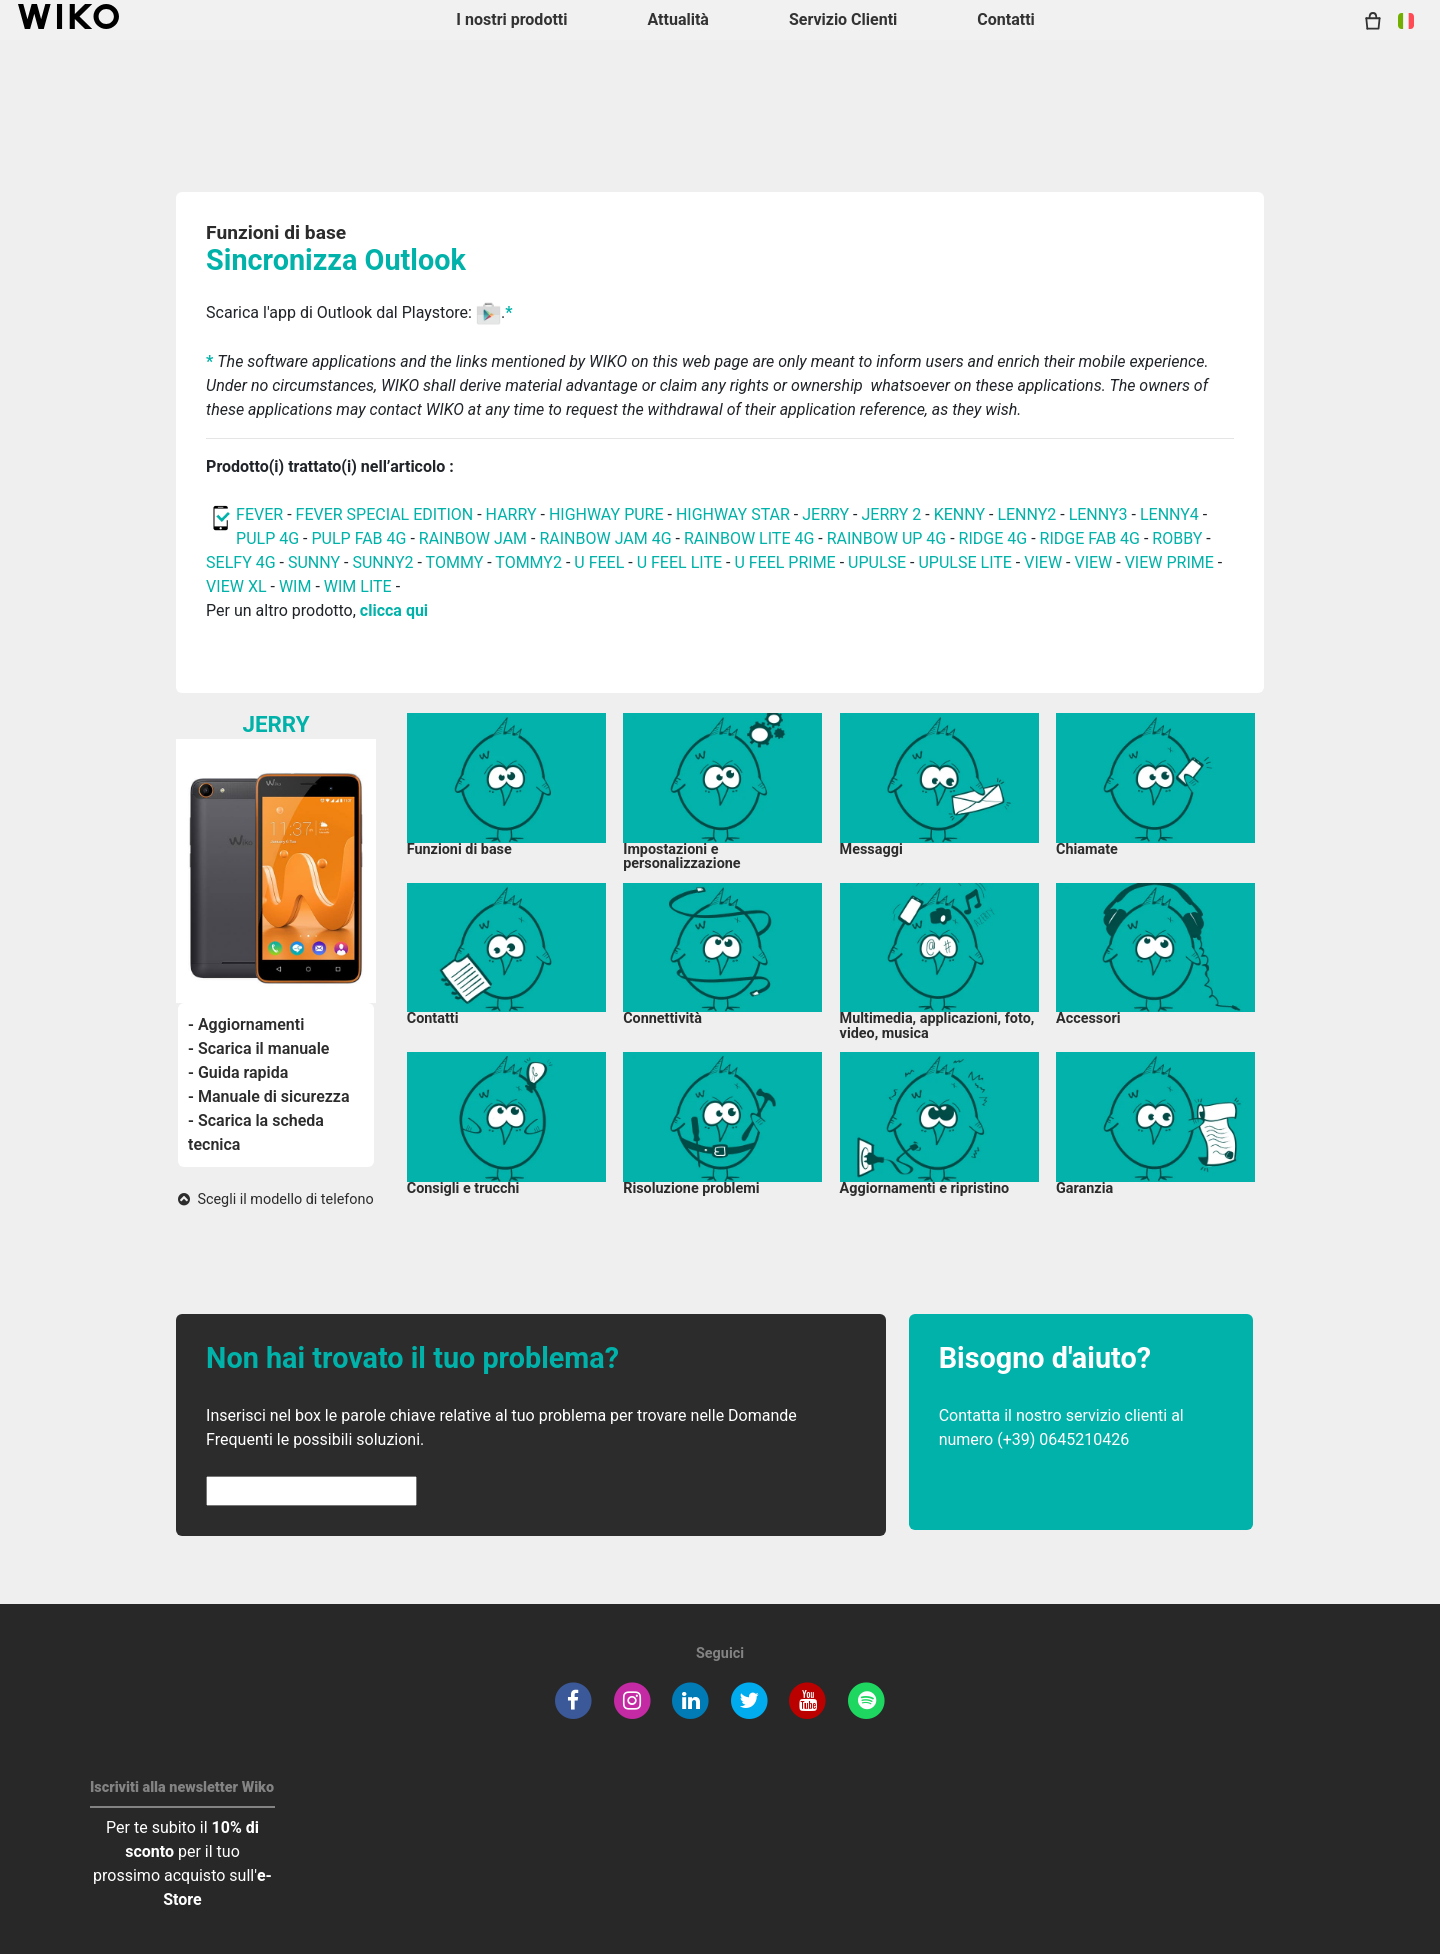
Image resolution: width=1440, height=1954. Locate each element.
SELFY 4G (241, 562)
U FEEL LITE (679, 562)
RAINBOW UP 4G (889, 538)
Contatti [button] (1006, 19)
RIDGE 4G (993, 538)
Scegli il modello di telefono (275, 1199)
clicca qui (394, 610)
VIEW (1045, 562)
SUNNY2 (382, 562)
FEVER (261, 514)
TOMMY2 (528, 562)
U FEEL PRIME (784, 562)
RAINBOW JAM (475, 538)
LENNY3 (1098, 514)
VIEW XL (236, 586)
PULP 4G (267, 538)
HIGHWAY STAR (735, 514)
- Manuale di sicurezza (268, 1096)
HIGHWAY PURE (608, 514)
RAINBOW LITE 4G (749, 538)
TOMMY (455, 562)
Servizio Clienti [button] (843, 19)
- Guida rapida (238, 1072)
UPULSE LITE (964, 562)
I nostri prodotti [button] (511, 19)
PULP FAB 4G (359, 538)
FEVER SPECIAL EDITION (385, 514)
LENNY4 (1169, 514)
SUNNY (314, 562)
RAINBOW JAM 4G (605, 538)
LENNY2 (1026, 514)
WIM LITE (358, 586)
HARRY (513, 514)
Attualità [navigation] (677, 19)
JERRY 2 (891, 514)
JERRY (825, 514)
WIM (295, 586)
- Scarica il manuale (258, 1048)
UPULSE (879, 562)
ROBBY (1177, 538)
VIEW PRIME (1169, 562)
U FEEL (599, 562)
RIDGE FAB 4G (1090, 538)
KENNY (959, 514)
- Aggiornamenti (246, 1024)
